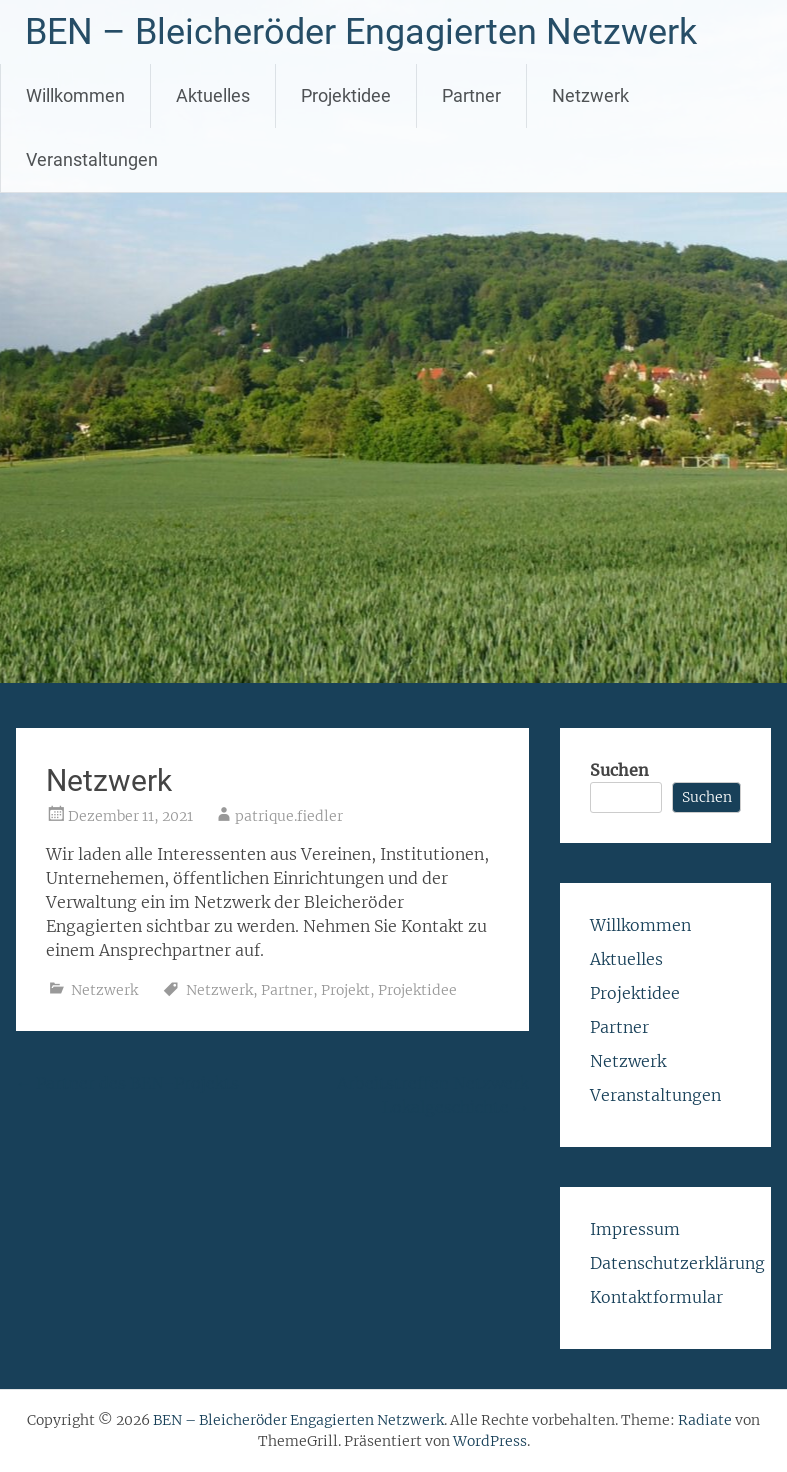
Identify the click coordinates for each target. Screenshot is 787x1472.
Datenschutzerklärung (677, 1263)
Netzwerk (590, 95)
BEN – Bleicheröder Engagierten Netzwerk (361, 32)
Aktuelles (213, 95)
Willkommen (75, 95)
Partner (471, 95)
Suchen (619, 770)
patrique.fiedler (289, 816)
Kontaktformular (656, 1297)
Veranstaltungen (92, 159)
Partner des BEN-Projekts (127, 1083)
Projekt (345, 990)
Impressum (635, 1229)
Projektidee (346, 95)
